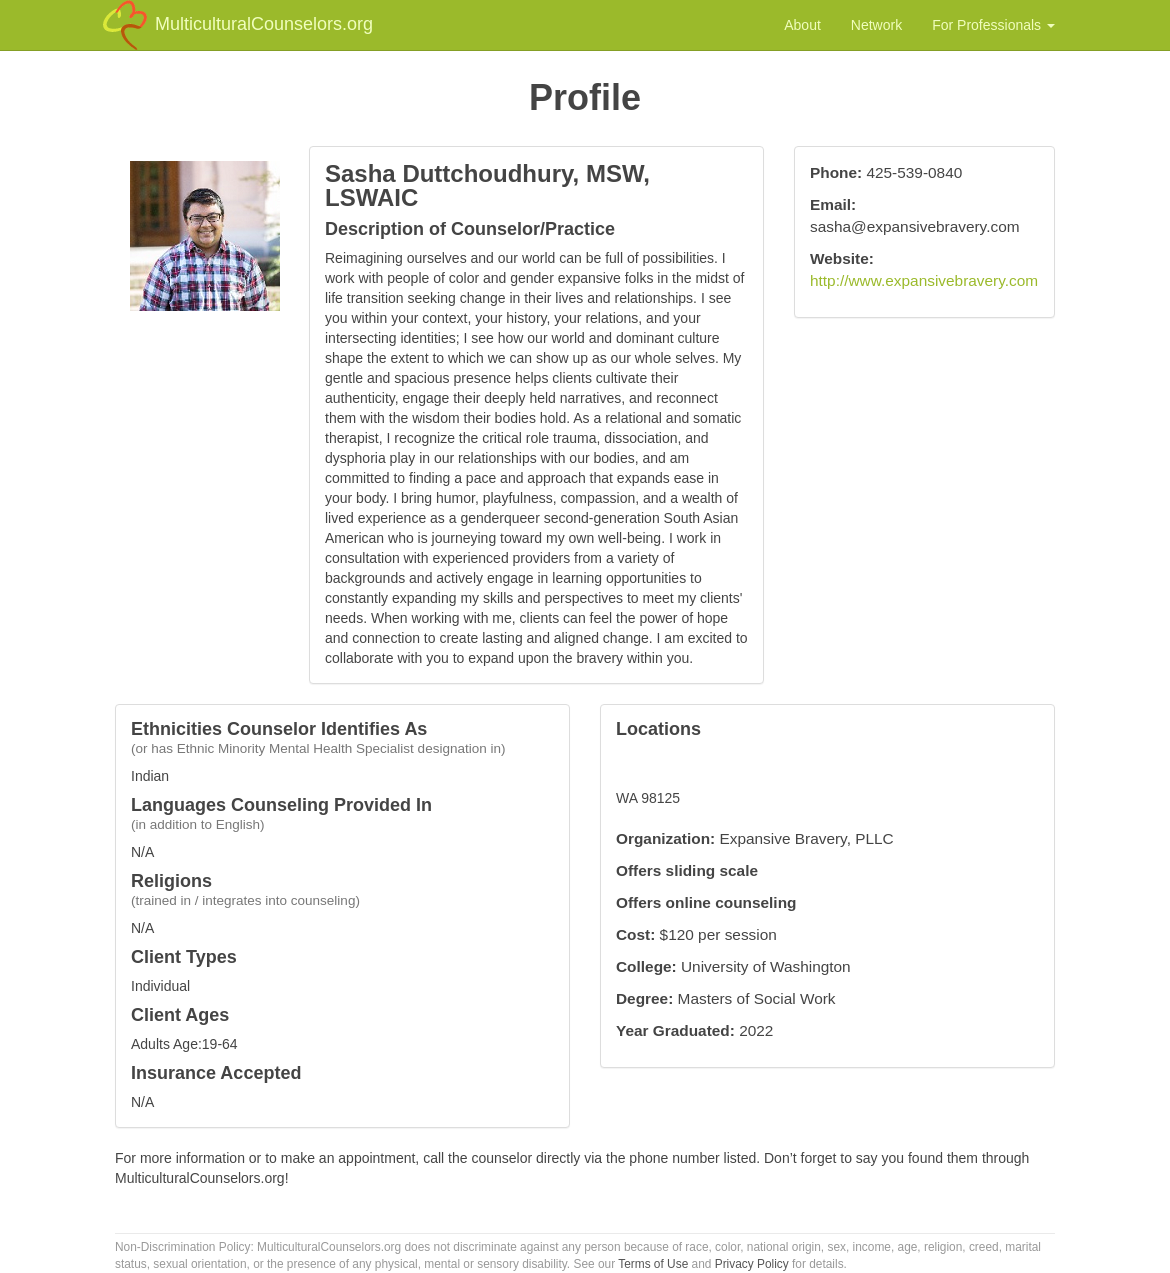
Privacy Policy (752, 1264)
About (802, 25)
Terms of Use (653, 1264)
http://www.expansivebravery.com (924, 280)
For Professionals (993, 25)
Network (876, 25)
